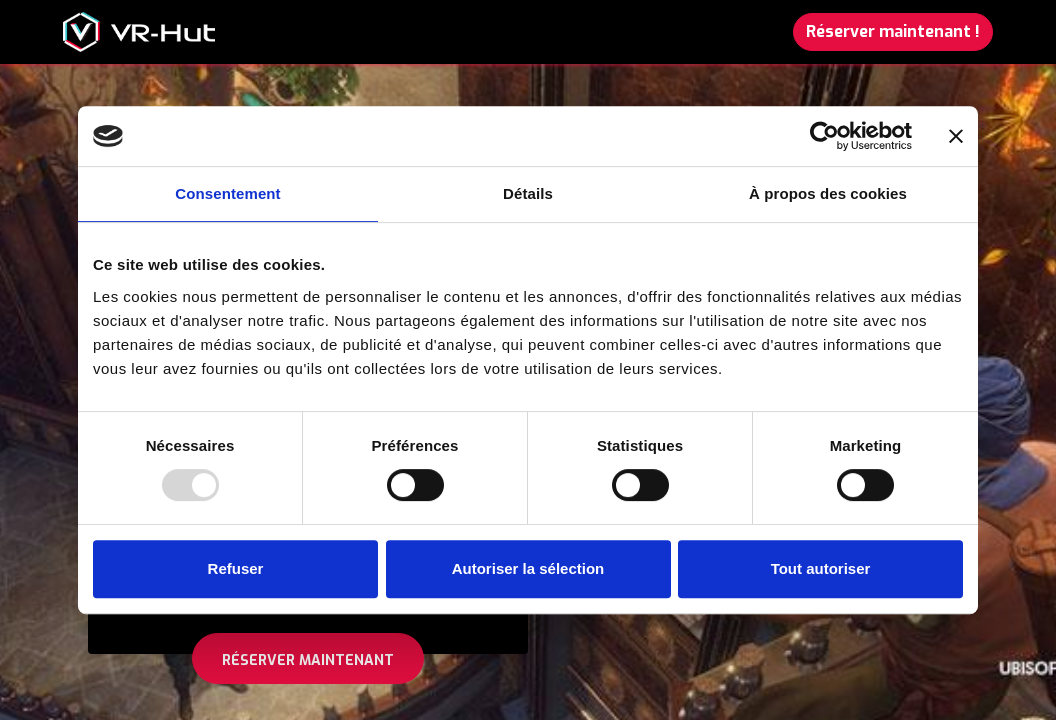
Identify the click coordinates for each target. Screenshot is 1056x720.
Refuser (236, 568)
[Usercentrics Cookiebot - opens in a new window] (824, 136)
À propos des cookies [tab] (828, 193)
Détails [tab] (528, 193)
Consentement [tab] (227, 193)
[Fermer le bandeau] (956, 136)
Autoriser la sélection (528, 568)
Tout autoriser (821, 568)
